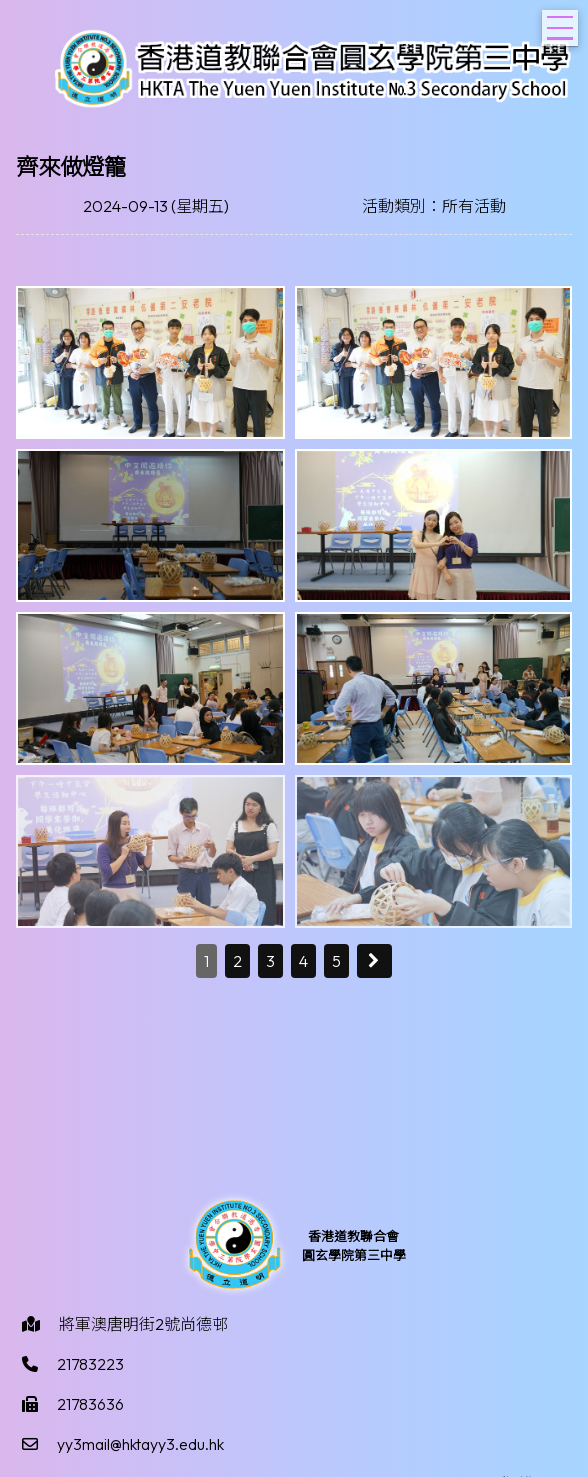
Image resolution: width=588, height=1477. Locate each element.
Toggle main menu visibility (562, 22)
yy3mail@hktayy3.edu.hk (140, 1444)
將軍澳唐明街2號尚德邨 (143, 1324)
